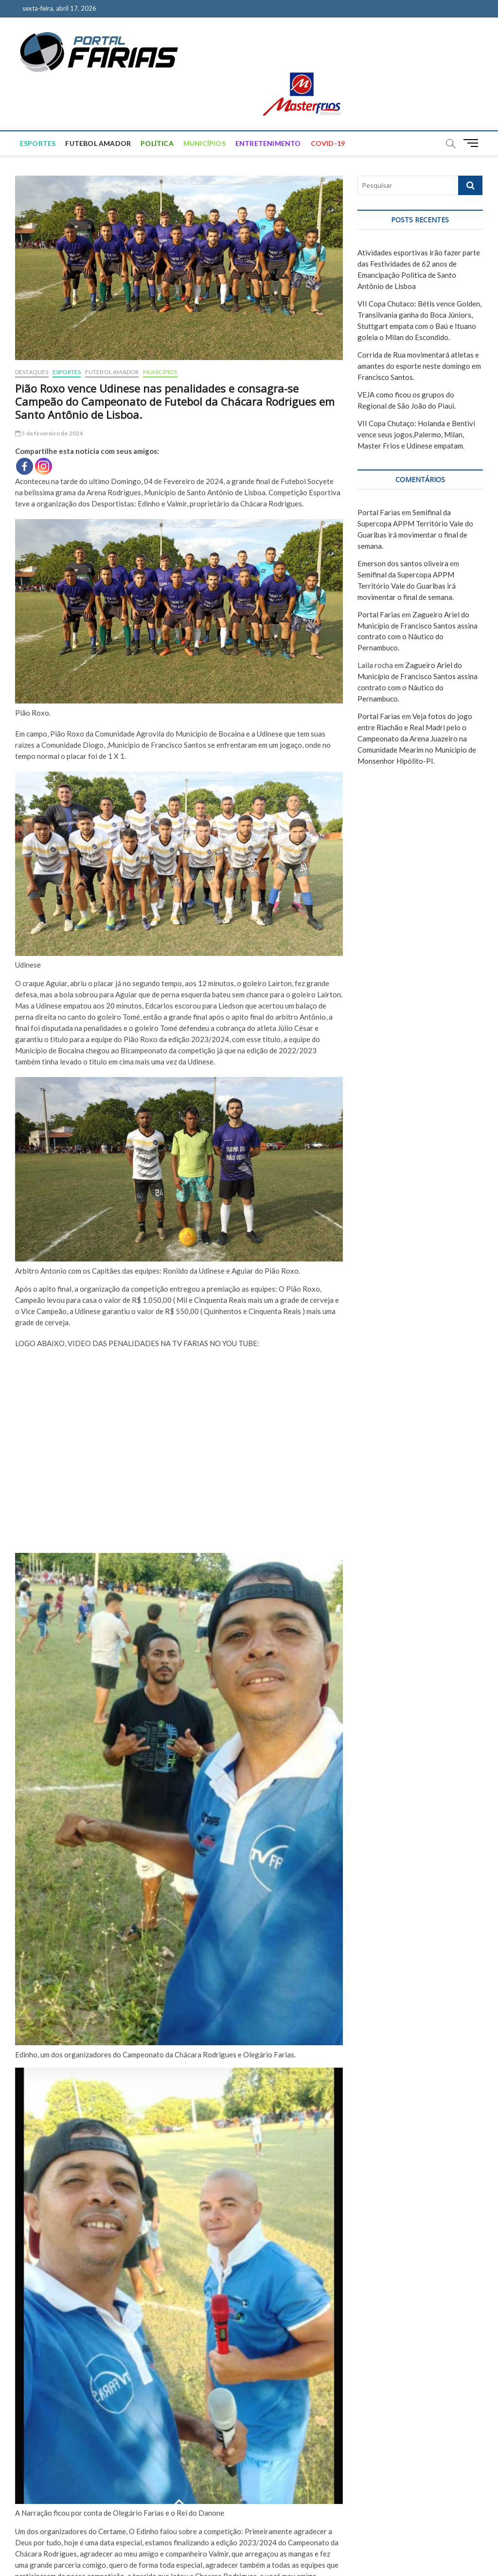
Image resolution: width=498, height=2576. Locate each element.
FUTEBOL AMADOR (98, 143)
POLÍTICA (157, 143)
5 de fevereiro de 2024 (49, 433)
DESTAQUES (32, 372)
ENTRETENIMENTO (268, 143)
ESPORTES (38, 143)
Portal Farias (378, 512)
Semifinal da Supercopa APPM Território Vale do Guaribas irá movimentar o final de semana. (406, 585)
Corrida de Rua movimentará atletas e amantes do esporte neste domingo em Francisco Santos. (419, 365)
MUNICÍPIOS (204, 143)
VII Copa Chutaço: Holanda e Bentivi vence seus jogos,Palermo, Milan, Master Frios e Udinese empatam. (416, 434)
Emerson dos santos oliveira (402, 563)
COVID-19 (328, 143)
